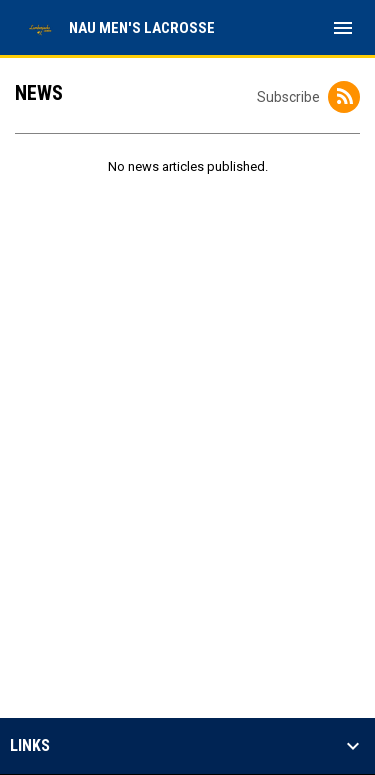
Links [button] (30, 746)
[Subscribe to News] (344, 97)
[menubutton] (343, 28)
